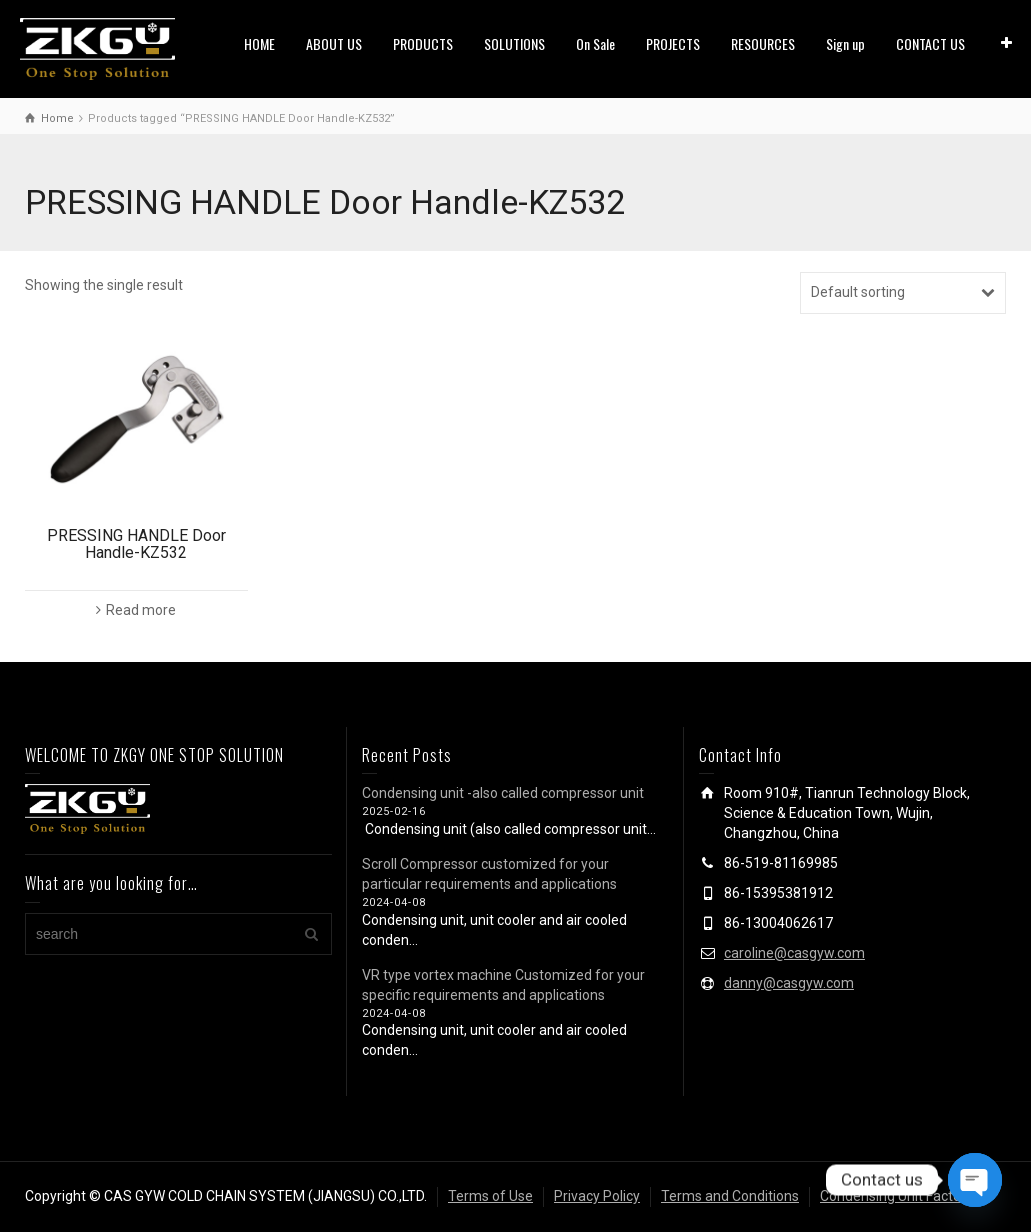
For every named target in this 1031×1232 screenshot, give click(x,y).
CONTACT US (930, 43)
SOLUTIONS (514, 43)
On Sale (595, 43)
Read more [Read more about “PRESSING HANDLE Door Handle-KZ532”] (141, 610)
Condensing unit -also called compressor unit (503, 793)
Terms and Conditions (730, 1196)
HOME (259, 43)
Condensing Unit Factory (896, 1196)
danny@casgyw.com (789, 983)
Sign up (845, 43)
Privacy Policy (597, 1196)
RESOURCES (763, 43)
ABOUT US (334, 43)
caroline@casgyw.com (794, 953)
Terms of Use (490, 1196)
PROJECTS (673, 43)
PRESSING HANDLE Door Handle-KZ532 (136, 544)
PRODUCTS (423, 43)
